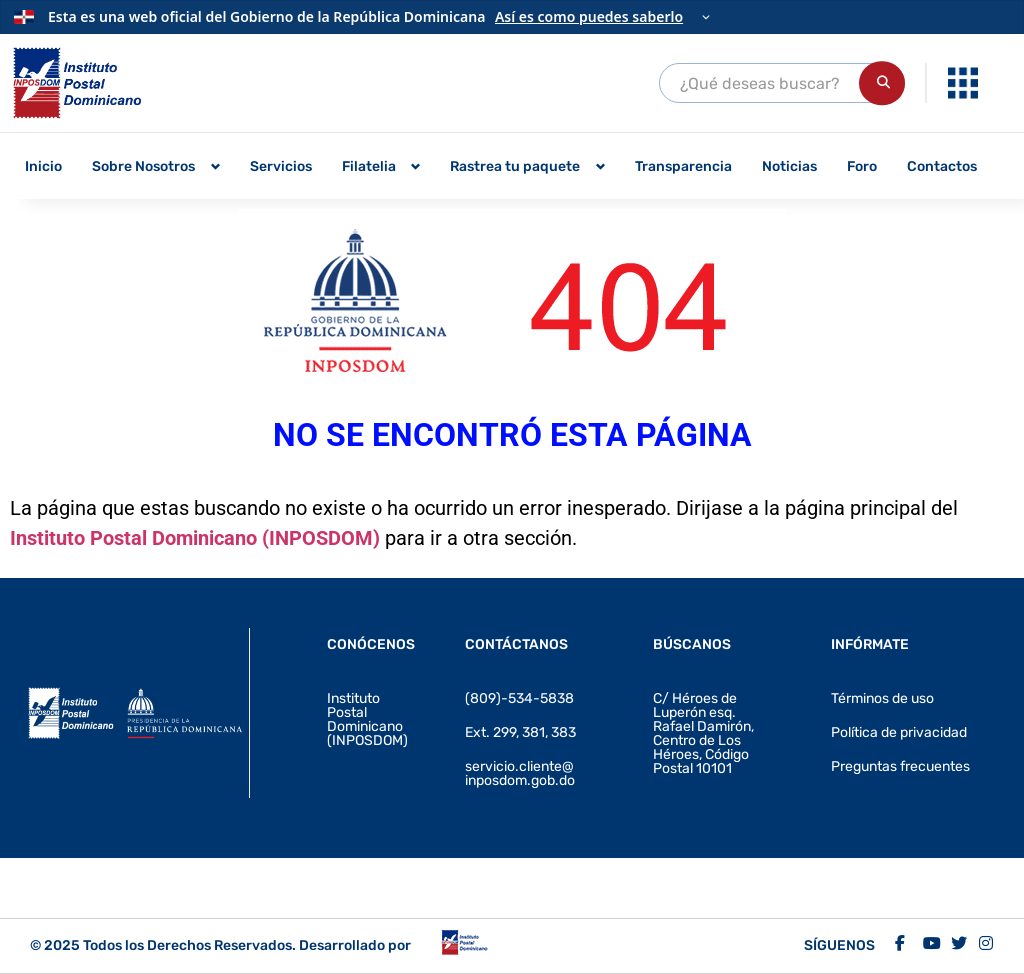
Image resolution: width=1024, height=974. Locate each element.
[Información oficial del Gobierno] (512, 17)
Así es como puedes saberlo (589, 16)
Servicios (281, 166)
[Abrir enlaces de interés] (963, 83)
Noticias (789, 166)
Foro (862, 166)
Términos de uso (882, 698)
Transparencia (683, 166)
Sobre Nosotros (143, 166)
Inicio (43, 166)
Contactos (942, 166)
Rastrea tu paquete (515, 166)
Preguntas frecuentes (900, 766)
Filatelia (369, 166)
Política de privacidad (899, 732)
